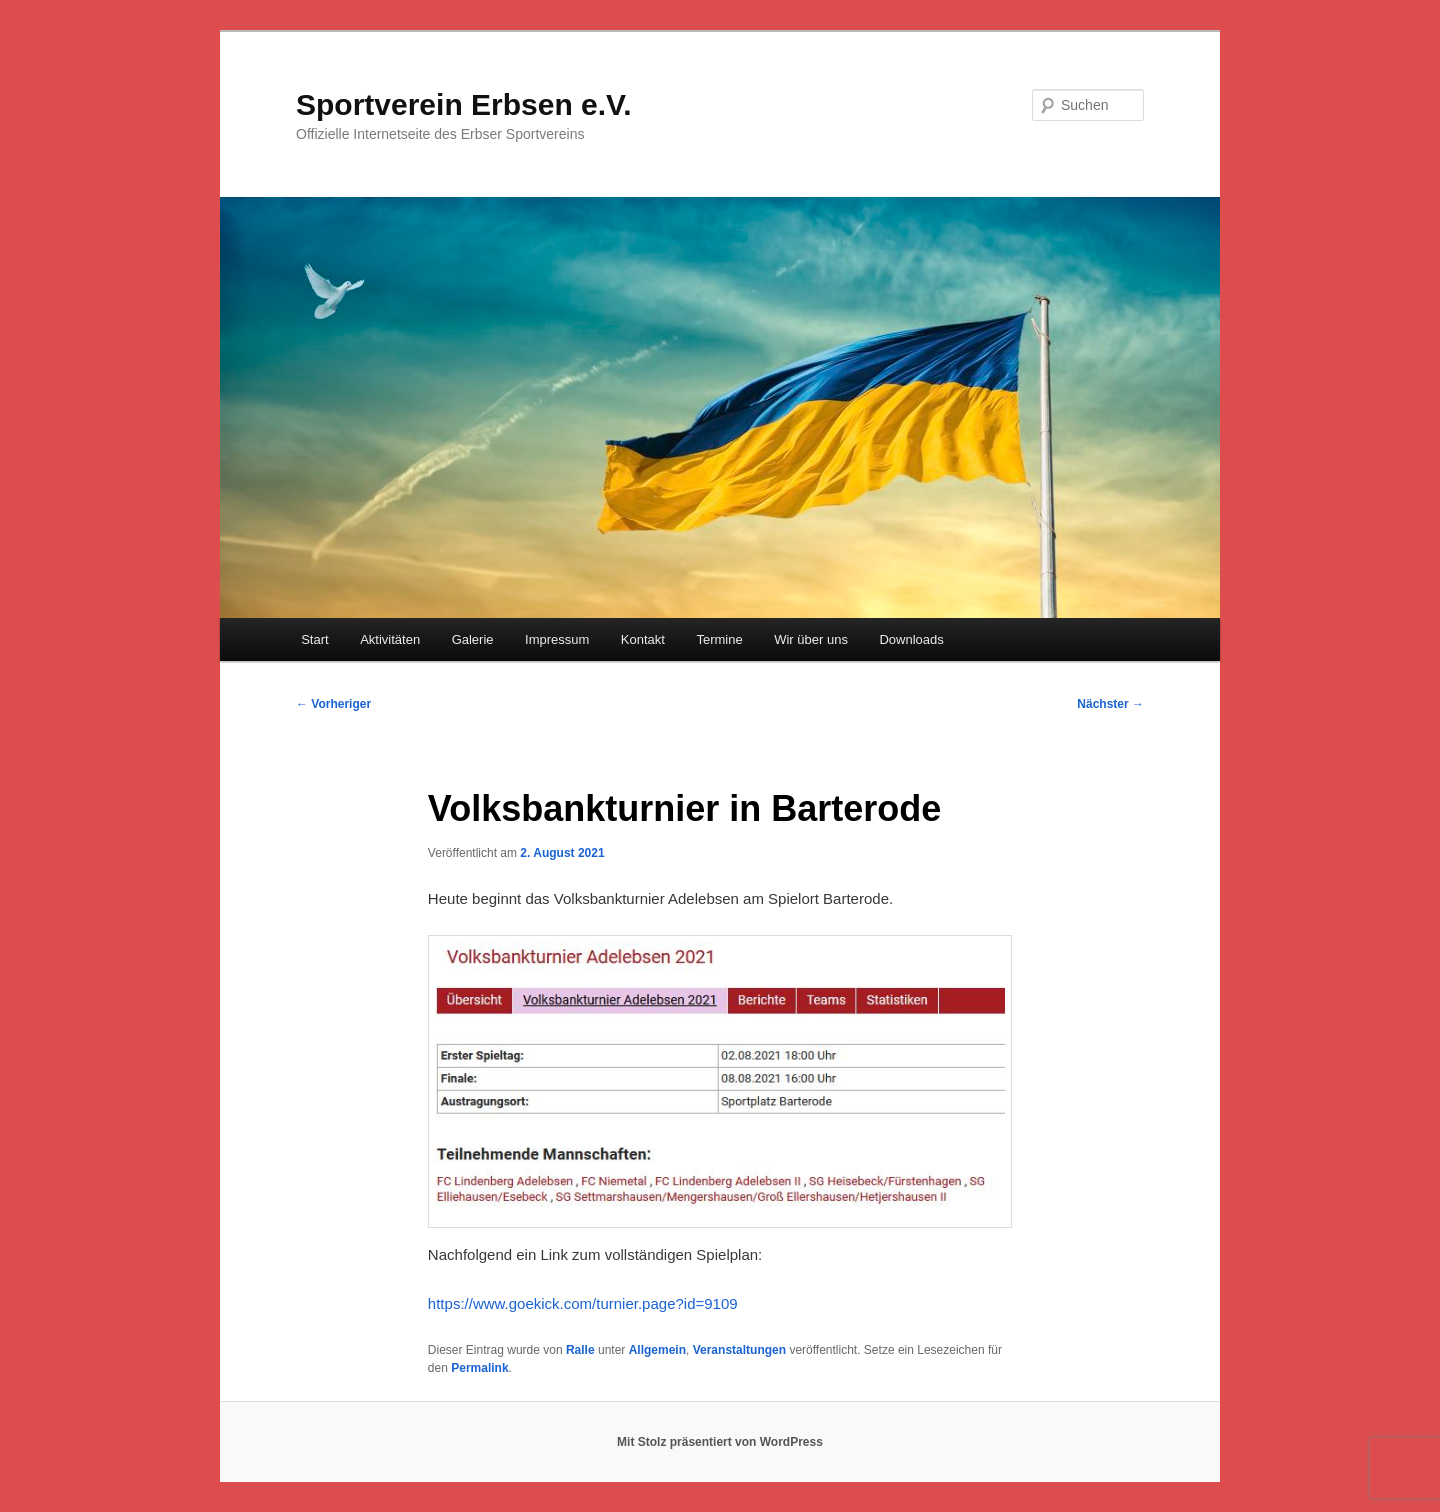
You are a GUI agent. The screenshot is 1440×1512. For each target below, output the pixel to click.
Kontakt (643, 639)
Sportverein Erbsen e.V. (464, 104)
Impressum (557, 639)
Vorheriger (333, 704)
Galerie (473, 639)
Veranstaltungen (739, 1350)
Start (314, 639)
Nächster (1110, 704)
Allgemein (657, 1350)
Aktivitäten (390, 639)
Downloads (911, 639)
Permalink (479, 1368)
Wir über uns (811, 639)
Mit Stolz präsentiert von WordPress (720, 1442)
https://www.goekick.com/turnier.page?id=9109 (583, 1303)
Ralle (580, 1350)
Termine (719, 639)
